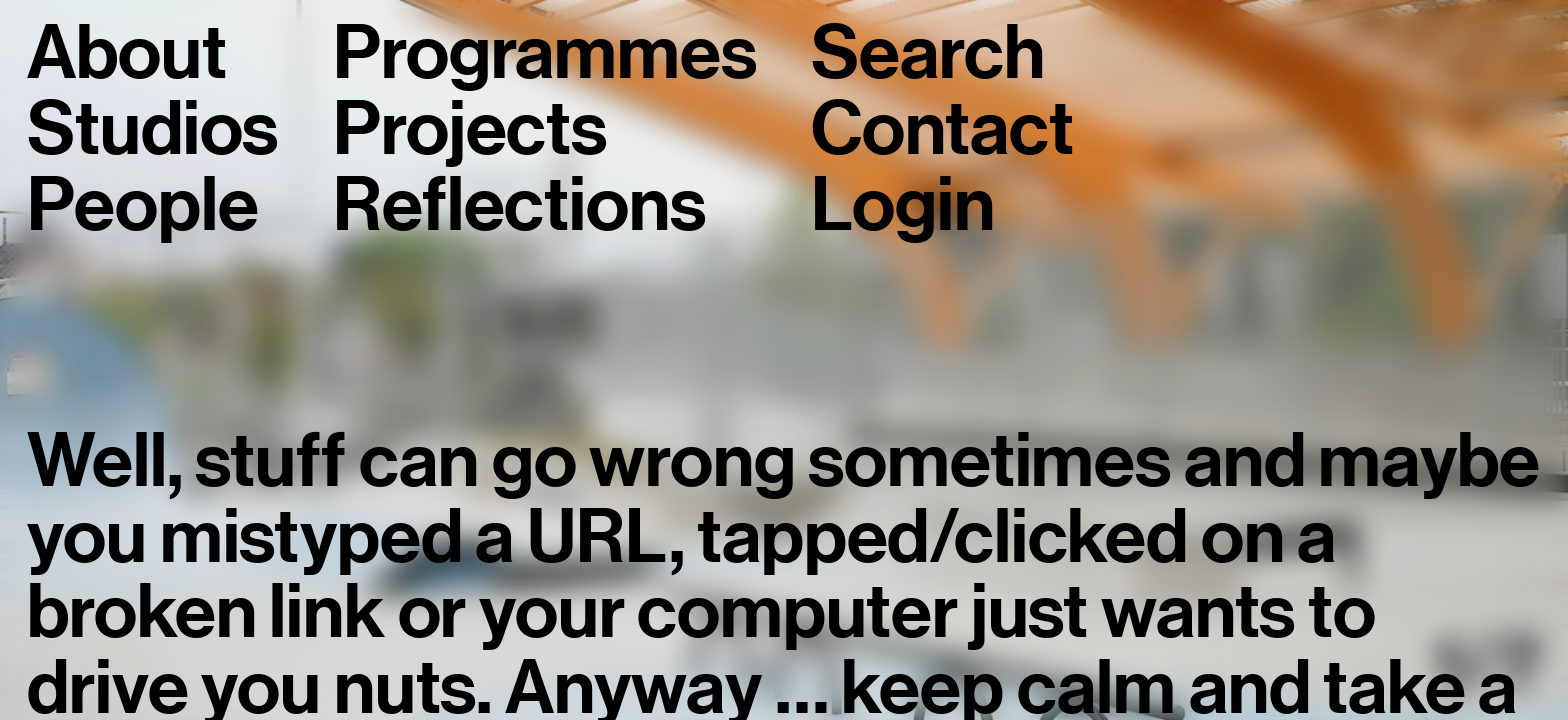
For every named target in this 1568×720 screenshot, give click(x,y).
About (126, 54)
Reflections (519, 206)
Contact (942, 130)
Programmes (544, 54)
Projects (470, 130)
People (142, 206)
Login (902, 206)
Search (927, 54)
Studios (152, 130)
